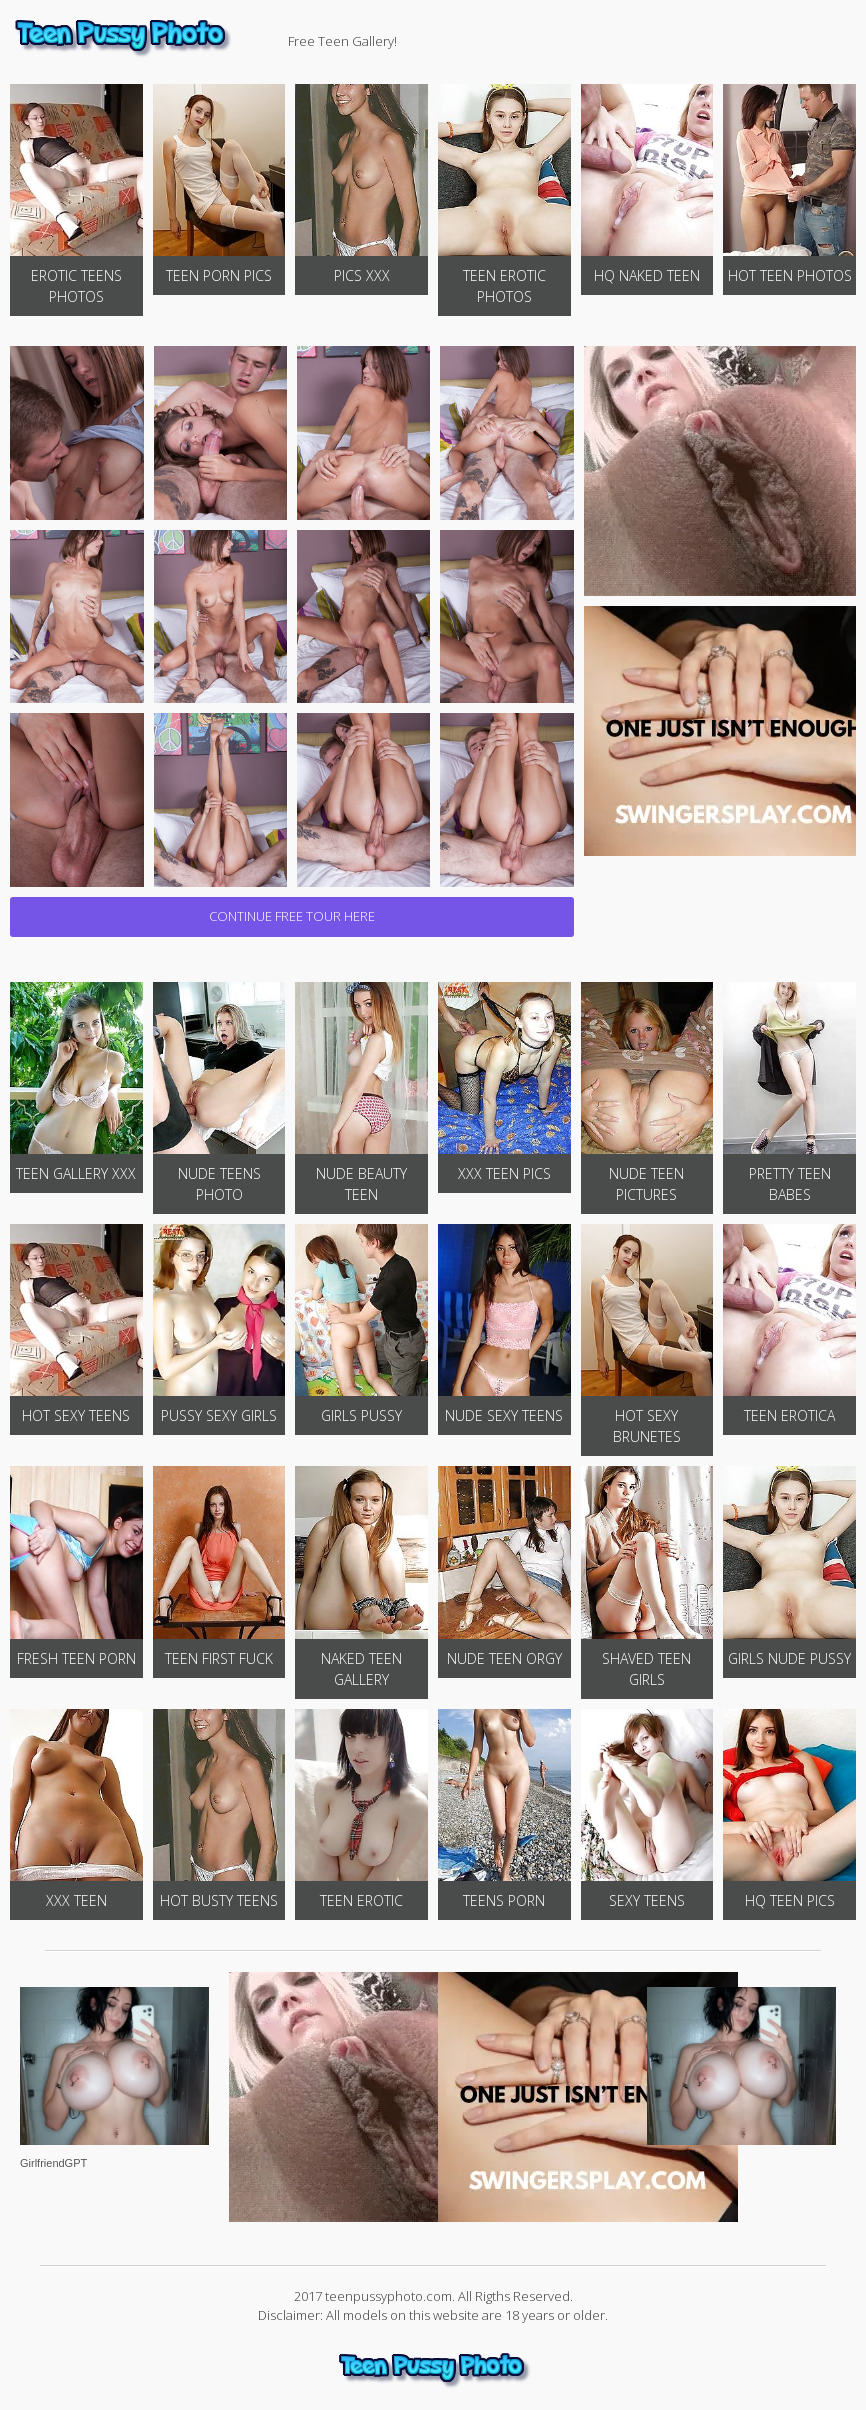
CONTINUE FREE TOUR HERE (292, 916)
